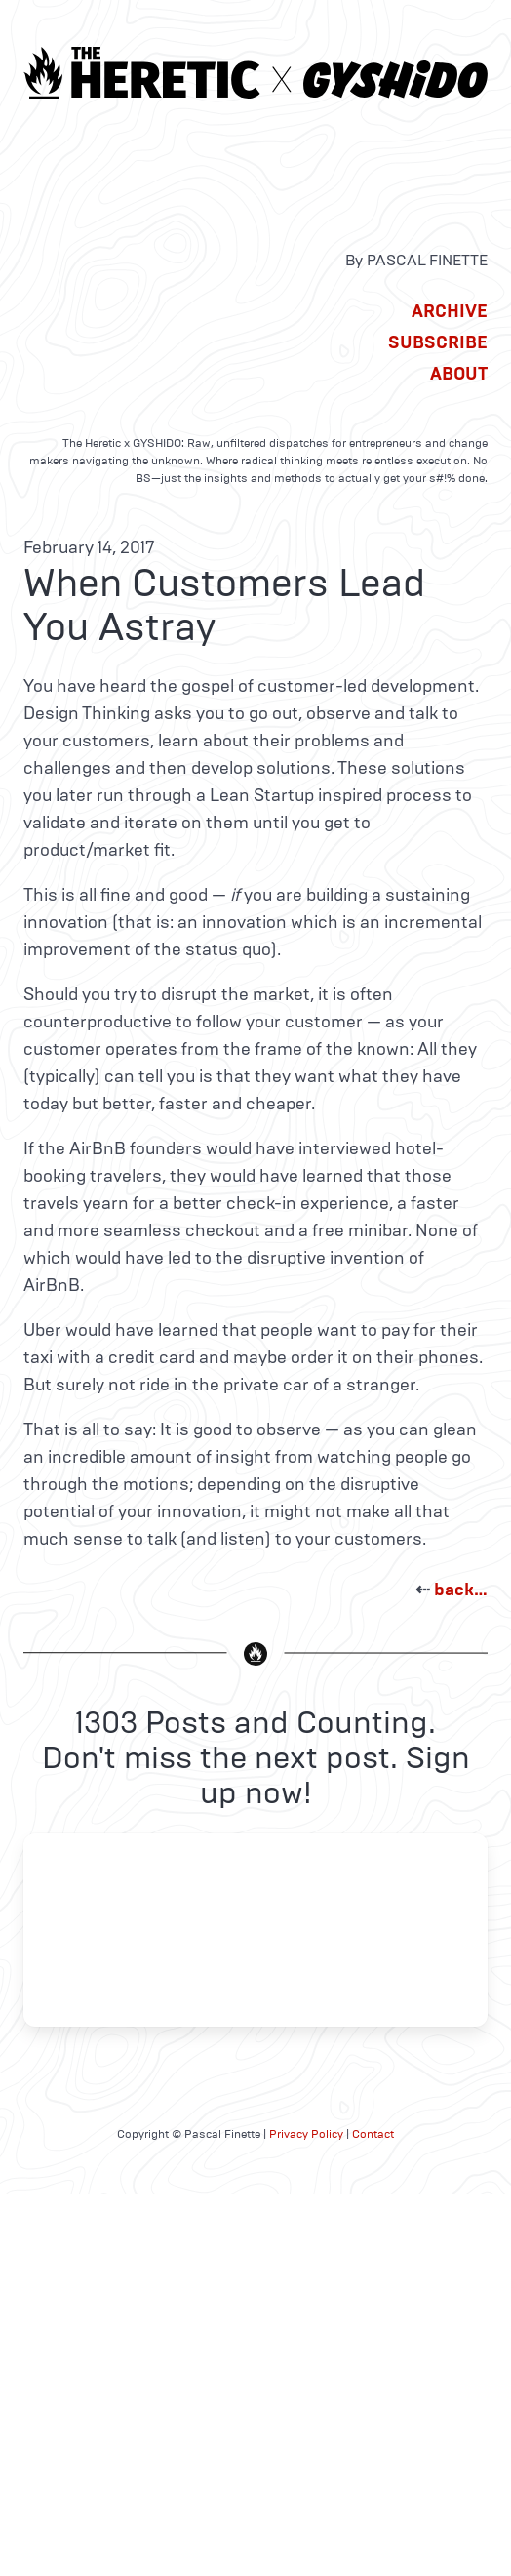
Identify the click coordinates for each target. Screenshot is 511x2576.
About (459, 373)
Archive (450, 311)
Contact (373, 2134)
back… (461, 1589)
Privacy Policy (306, 2134)
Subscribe (438, 342)
